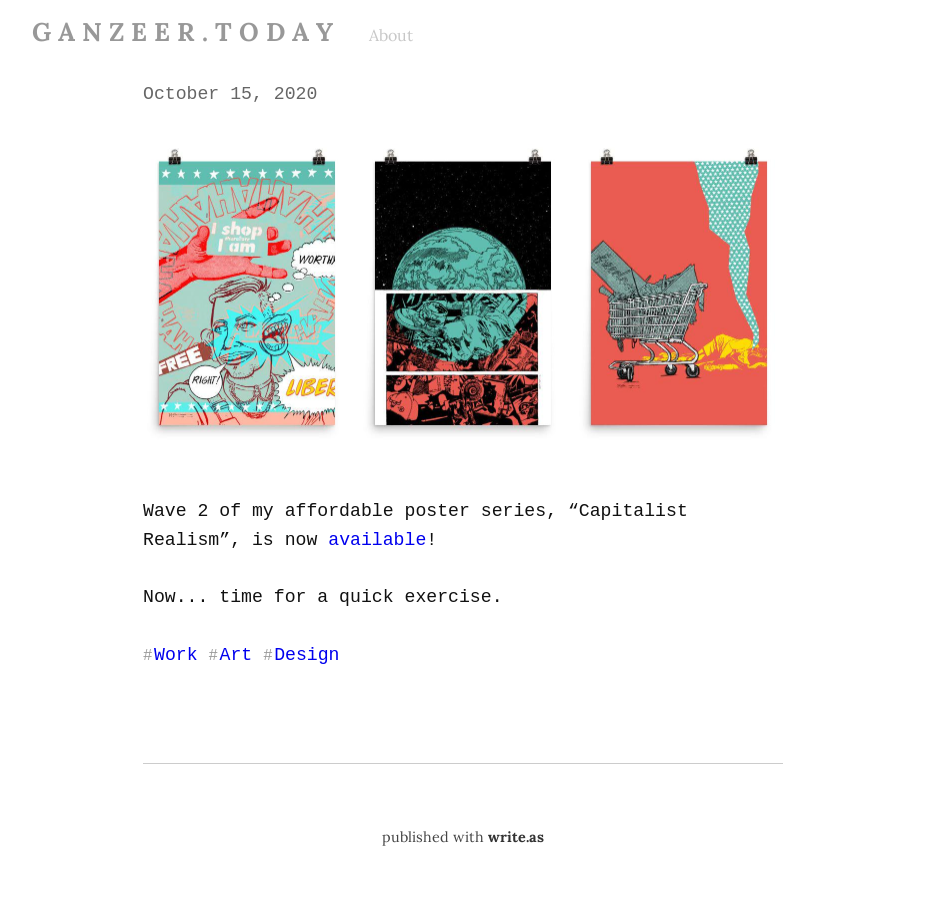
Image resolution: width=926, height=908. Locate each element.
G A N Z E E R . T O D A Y (182, 31)
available (374, 538)
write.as (516, 835)
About (391, 35)
